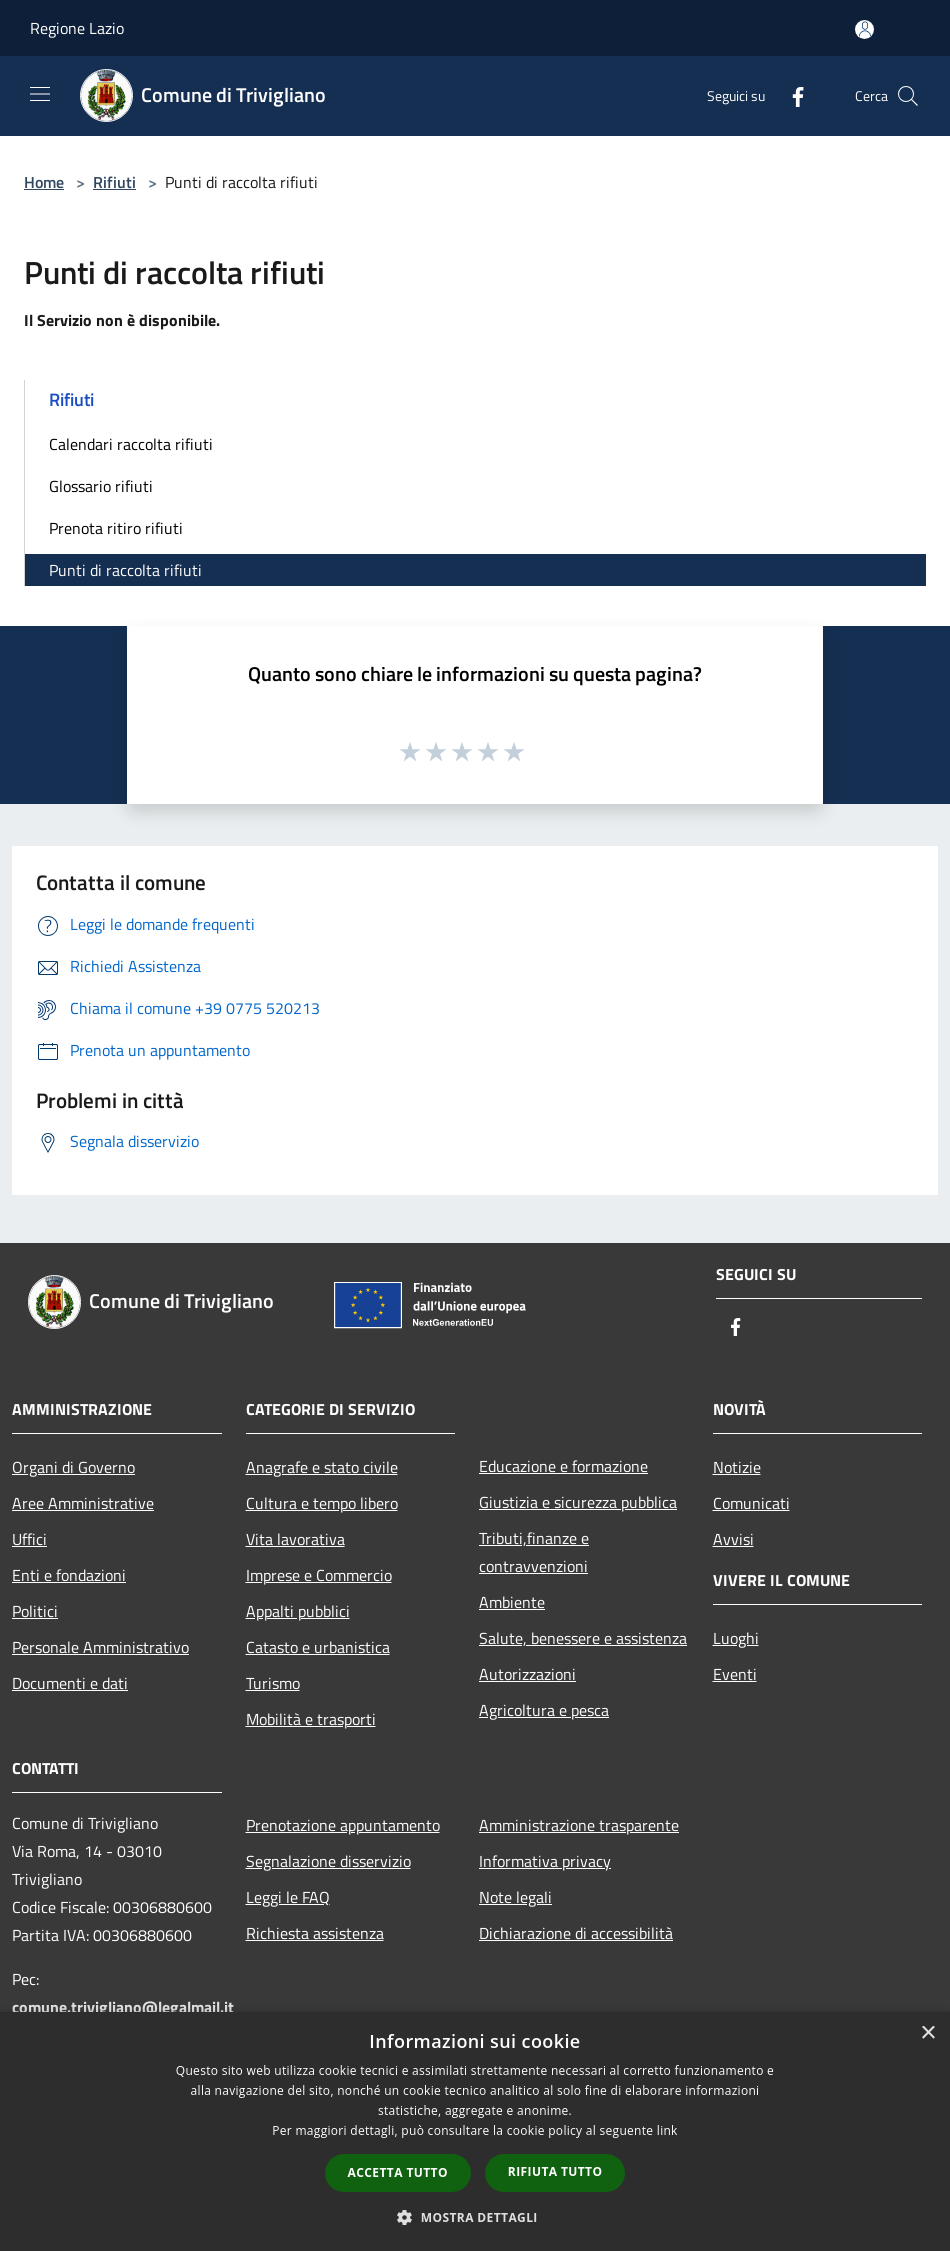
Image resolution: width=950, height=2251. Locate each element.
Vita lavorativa (295, 1539)
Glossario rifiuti (101, 486)
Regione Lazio (77, 28)
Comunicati (751, 1503)
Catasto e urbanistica (318, 1647)
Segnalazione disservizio (328, 1861)
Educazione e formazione (563, 1466)
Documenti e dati (70, 1683)
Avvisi (733, 1539)
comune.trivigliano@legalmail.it (123, 2007)
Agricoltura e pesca (544, 1710)
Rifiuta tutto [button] (555, 2171)
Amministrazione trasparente (579, 1825)
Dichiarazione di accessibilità (576, 1933)
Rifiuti (114, 182)
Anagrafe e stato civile (322, 1467)
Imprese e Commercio (319, 1575)
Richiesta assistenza (315, 1933)
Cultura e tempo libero (322, 1503)
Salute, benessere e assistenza (583, 1638)
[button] (475, 2217)
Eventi (735, 1674)
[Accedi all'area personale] (864, 29)
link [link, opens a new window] (667, 2130)
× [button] (927, 2033)
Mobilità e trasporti (311, 1719)
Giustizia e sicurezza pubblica (578, 1502)
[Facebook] (790, 95)
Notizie (737, 1467)
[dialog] (475, 2131)
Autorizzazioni (527, 1674)
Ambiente (512, 1602)
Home (44, 182)
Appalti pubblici (298, 1611)
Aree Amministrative (83, 1503)
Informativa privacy (545, 1861)
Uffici (29, 1539)
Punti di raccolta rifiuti (125, 570)
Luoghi (736, 1638)
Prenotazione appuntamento (343, 1825)
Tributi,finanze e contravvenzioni (534, 1552)
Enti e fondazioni (69, 1575)
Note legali (515, 1897)
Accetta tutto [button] (398, 2172)
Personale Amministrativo (100, 1647)
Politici (35, 1611)
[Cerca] (908, 96)
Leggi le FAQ (288, 1897)
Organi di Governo (73, 1467)
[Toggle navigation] (40, 94)
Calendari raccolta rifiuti (131, 444)
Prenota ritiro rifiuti (116, 528)
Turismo (273, 1683)
